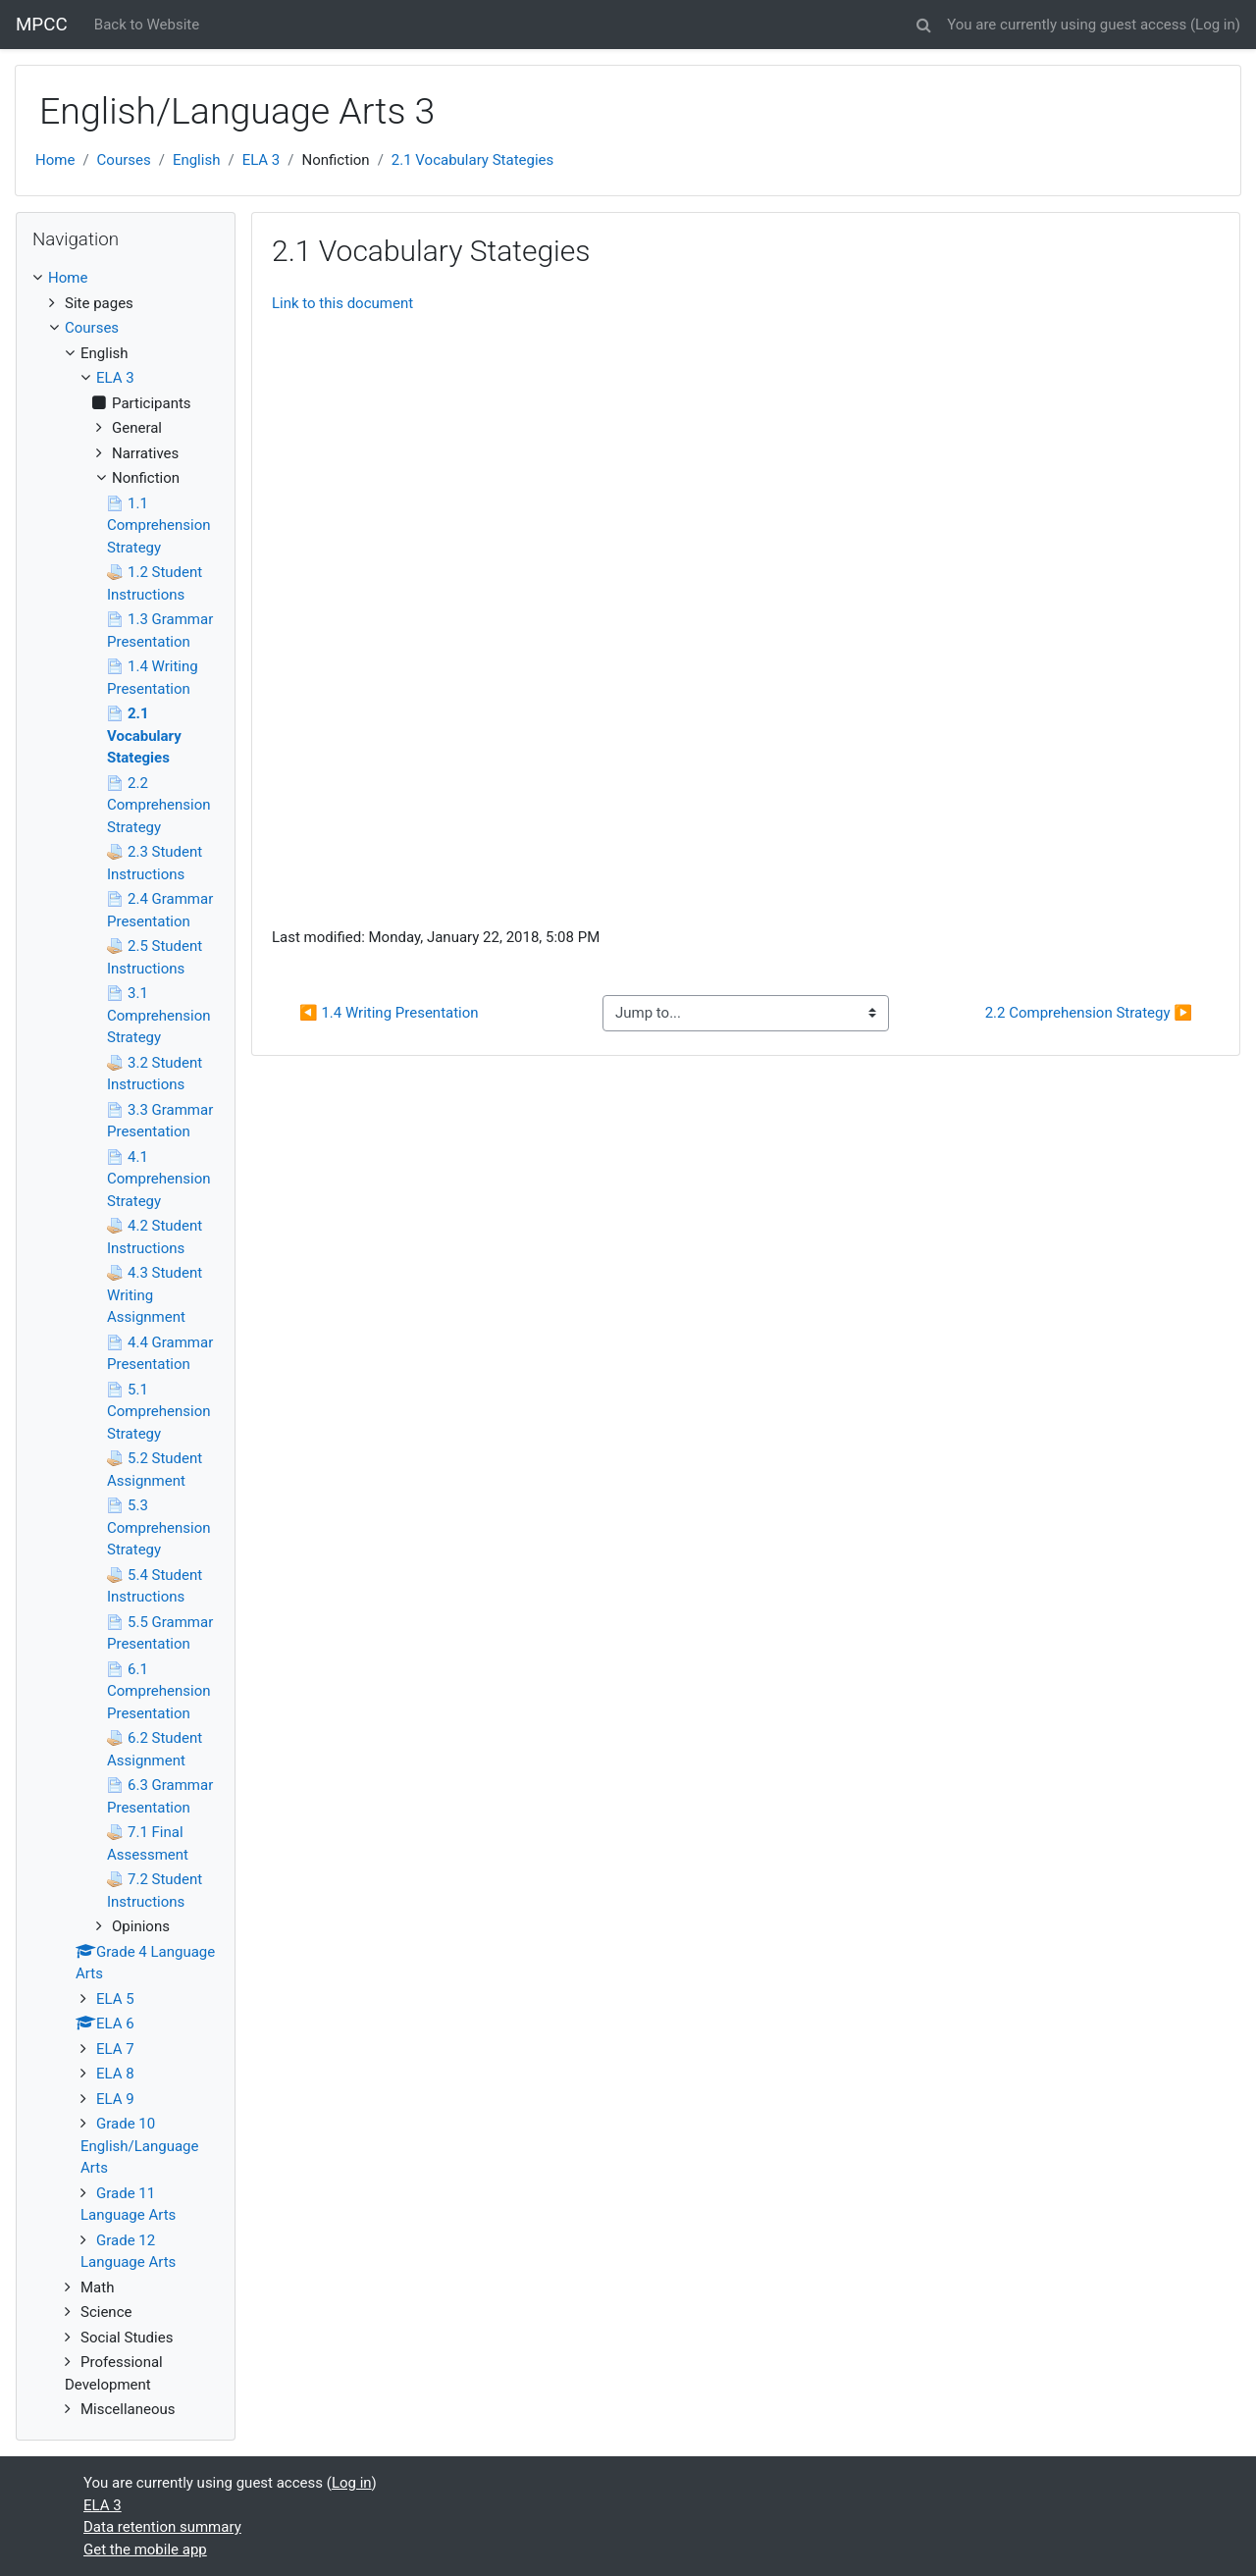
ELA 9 (115, 2099)
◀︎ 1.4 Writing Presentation (389, 1013)
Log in (1215, 24)
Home (55, 160)
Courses (124, 160)
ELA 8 (115, 2073)
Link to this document (342, 303)
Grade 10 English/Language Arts (139, 2146)
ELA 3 (261, 160)
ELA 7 (115, 2049)
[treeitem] (125, 278)
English (197, 160)
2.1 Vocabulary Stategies (472, 160)
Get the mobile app (145, 2549)
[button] (923, 22)
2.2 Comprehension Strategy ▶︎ (1088, 1013)
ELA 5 (115, 1999)
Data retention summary (162, 2527)
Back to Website (146, 24)
